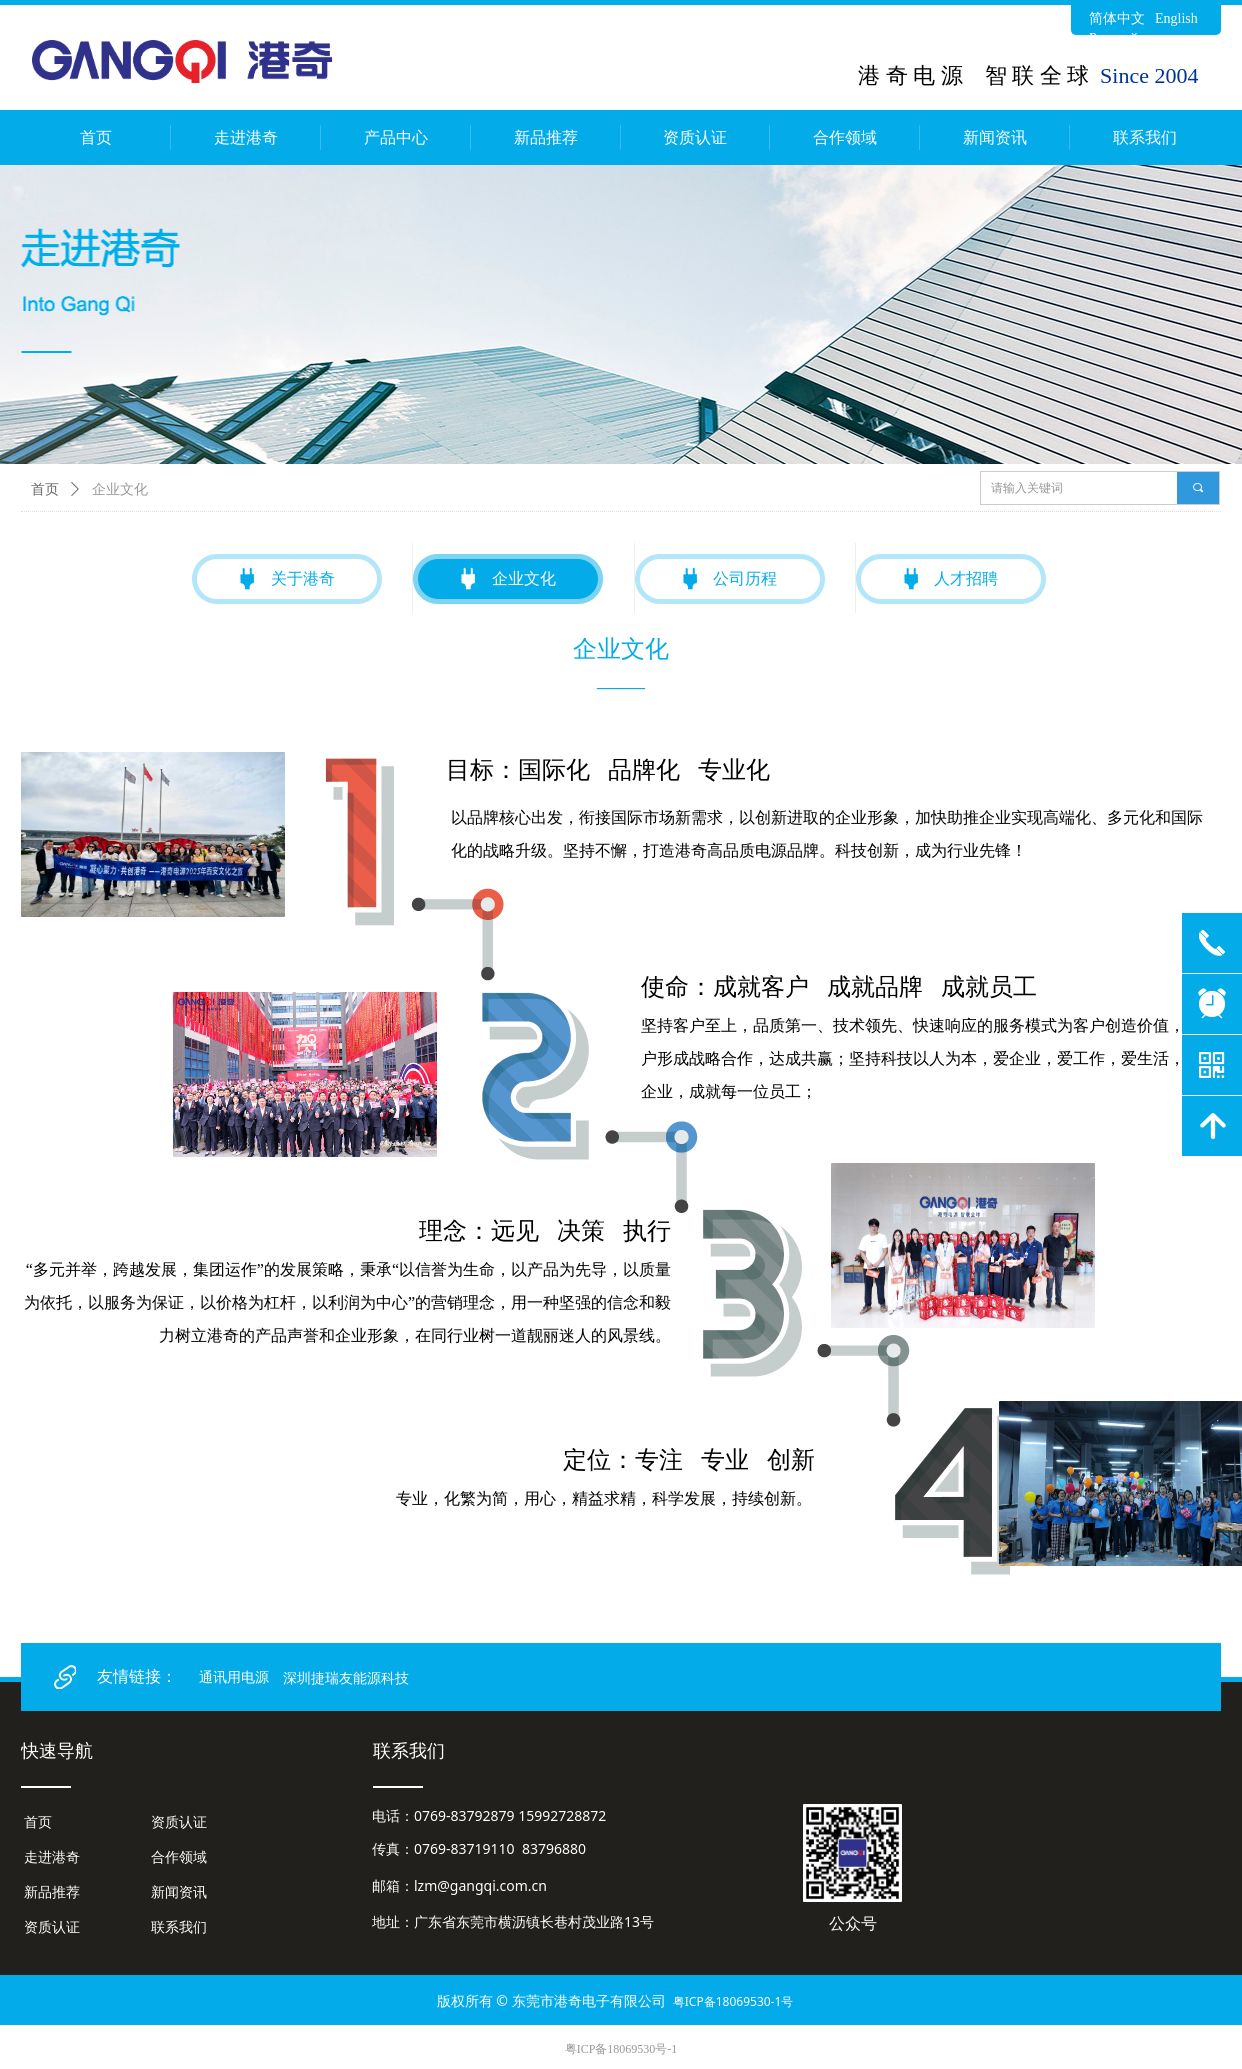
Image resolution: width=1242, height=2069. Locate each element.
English (1176, 18)
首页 (45, 489)
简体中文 (1117, 18)
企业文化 (120, 489)
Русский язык (1129, 38)
